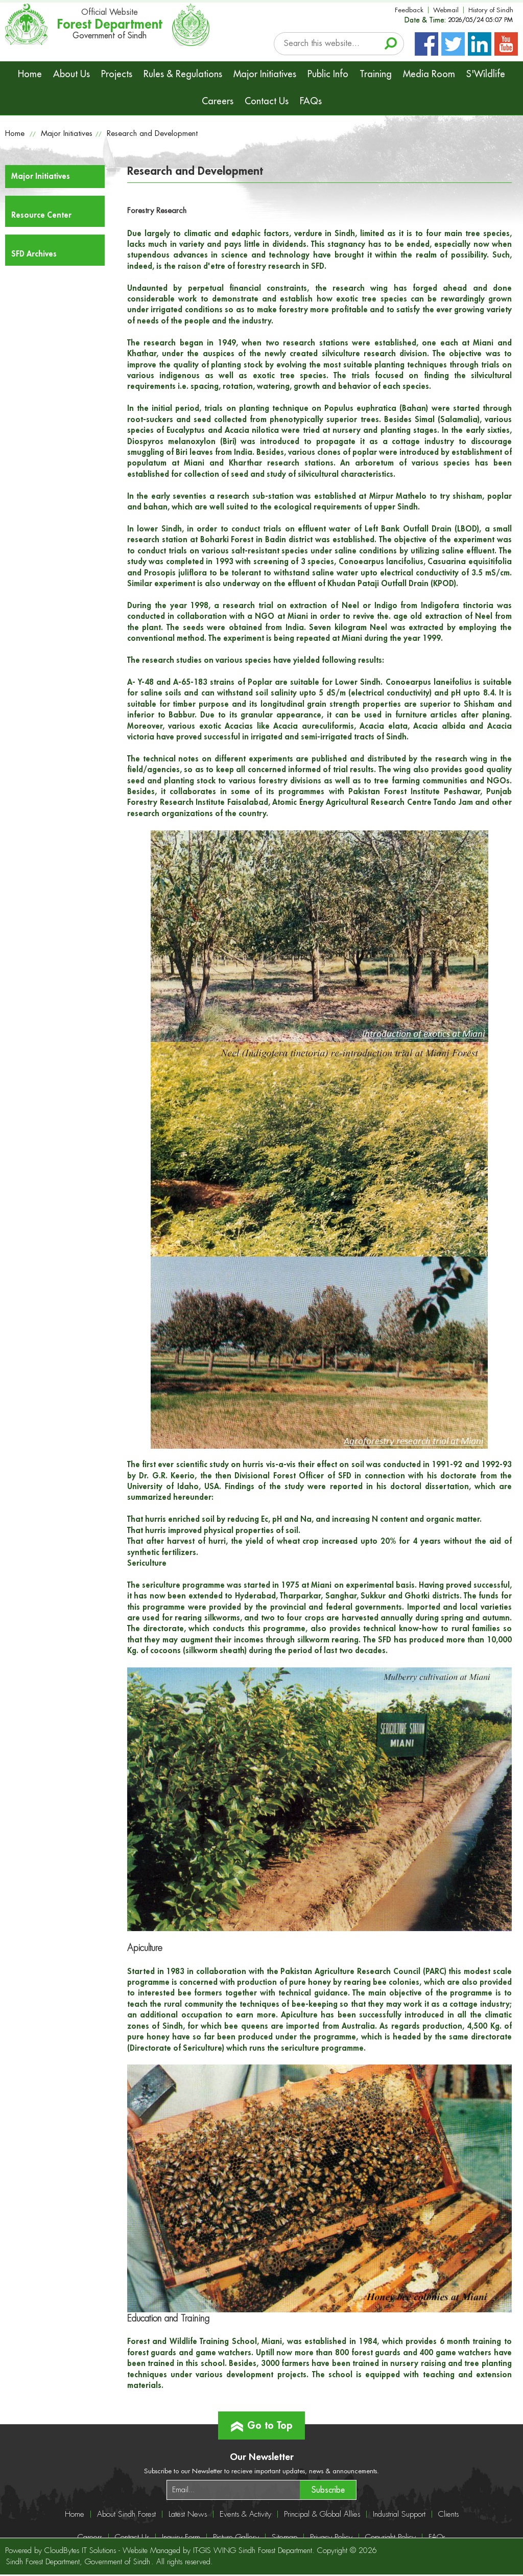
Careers (217, 101)
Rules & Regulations (183, 74)
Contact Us (267, 101)
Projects (116, 74)
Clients (448, 2514)
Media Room (429, 74)
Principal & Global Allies (322, 2514)
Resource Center (41, 215)
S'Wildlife (485, 74)
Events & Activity (245, 2514)
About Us (71, 74)
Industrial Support (399, 2514)
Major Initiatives (264, 74)
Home (30, 74)
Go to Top (262, 2421)
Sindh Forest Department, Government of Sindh (78, 2562)
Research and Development (152, 133)
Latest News (188, 2514)
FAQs (311, 101)
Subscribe (328, 2490)
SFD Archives (34, 254)
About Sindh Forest (126, 2514)
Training (376, 74)
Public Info (327, 74)
